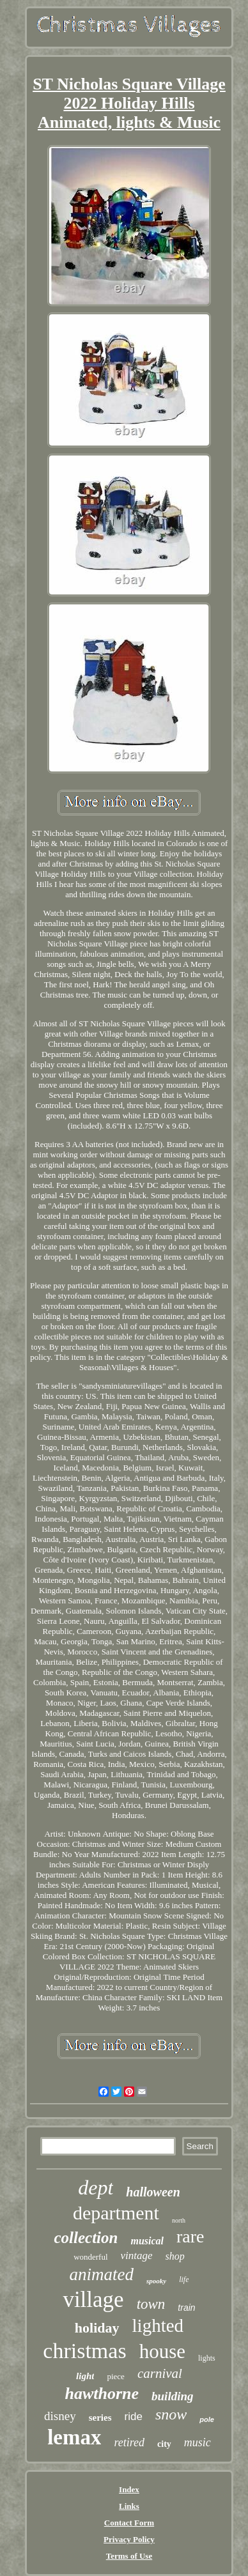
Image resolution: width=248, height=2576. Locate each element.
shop (175, 2256)
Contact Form (129, 2522)
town (151, 2304)
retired (129, 2442)
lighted (158, 2325)
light (85, 2376)
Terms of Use (129, 2556)
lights (206, 2358)
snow (171, 2414)
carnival (159, 2373)
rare (190, 2236)
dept (95, 2187)
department (116, 2212)
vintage (137, 2255)
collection (86, 2237)
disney (60, 2416)
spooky (156, 2281)
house (162, 2351)
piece (115, 2376)
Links (129, 2506)
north (178, 2220)
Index (129, 2489)
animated (101, 2274)
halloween (153, 2192)
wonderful (90, 2257)
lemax (74, 2437)
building (172, 2396)
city (164, 2444)
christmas (84, 2351)
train (186, 2307)
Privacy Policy (129, 2539)
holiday (97, 2328)
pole (206, 2419)
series (100, 2417)
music (197, 2442)
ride (134, 2416)
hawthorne (102, 2393)
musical (147, 2240)
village (93, 2299)
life (184, 2279)
